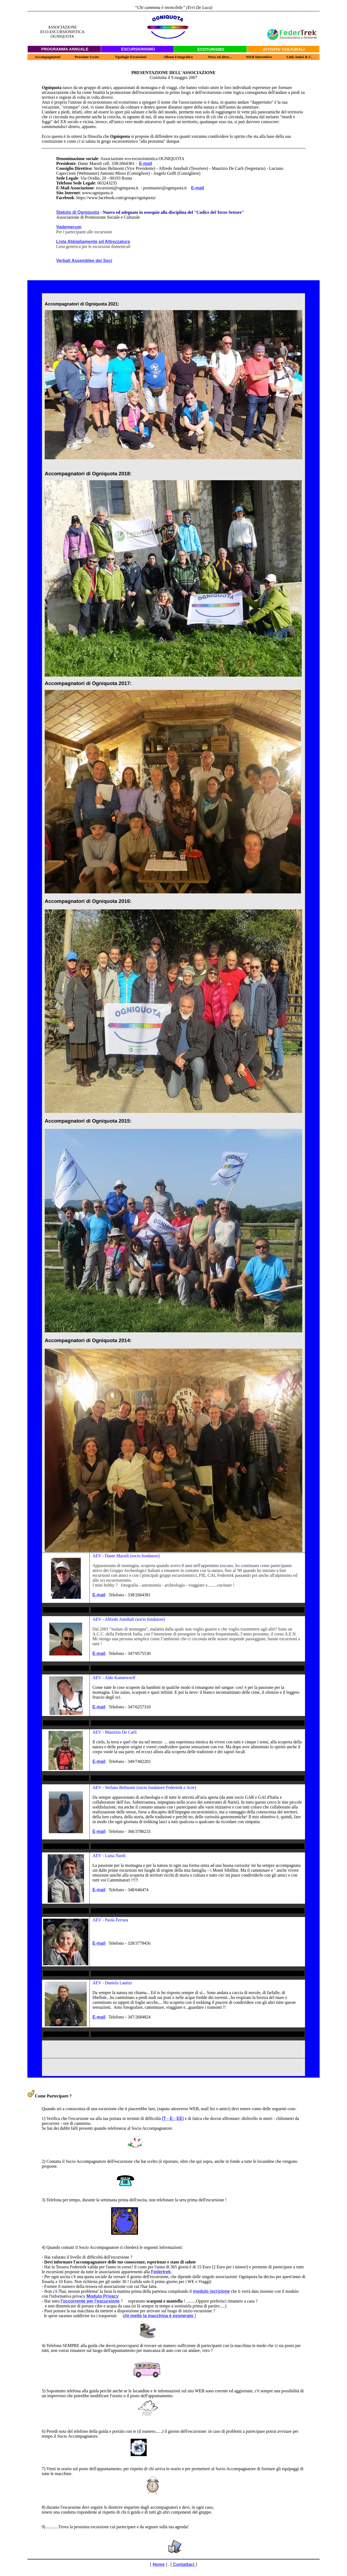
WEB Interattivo (259, 57)
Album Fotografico (178, 57)
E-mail (145, 163)
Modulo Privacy (102, 2296)
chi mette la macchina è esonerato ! (159, 2315)
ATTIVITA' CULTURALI (283, 49)
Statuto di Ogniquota (77, 212)
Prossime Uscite (87, 57)
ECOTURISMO (210, 49)
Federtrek (161, 2271)
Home (159, 2564)
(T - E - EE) (173, 2118)
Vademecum (68, 227)
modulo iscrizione (211, 2291)
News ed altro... (220, 57)
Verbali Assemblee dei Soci (84, 260)
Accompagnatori (47, 57)
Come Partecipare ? (49, 2096)
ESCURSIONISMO (138, 49)
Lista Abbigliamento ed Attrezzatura (93, 241)
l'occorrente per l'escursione (90, 2301)
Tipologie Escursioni (130, 57)
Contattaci (183, 2564)
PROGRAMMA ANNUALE (64, 49)
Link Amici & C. (299, 57)
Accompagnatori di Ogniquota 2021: (82, 304)
